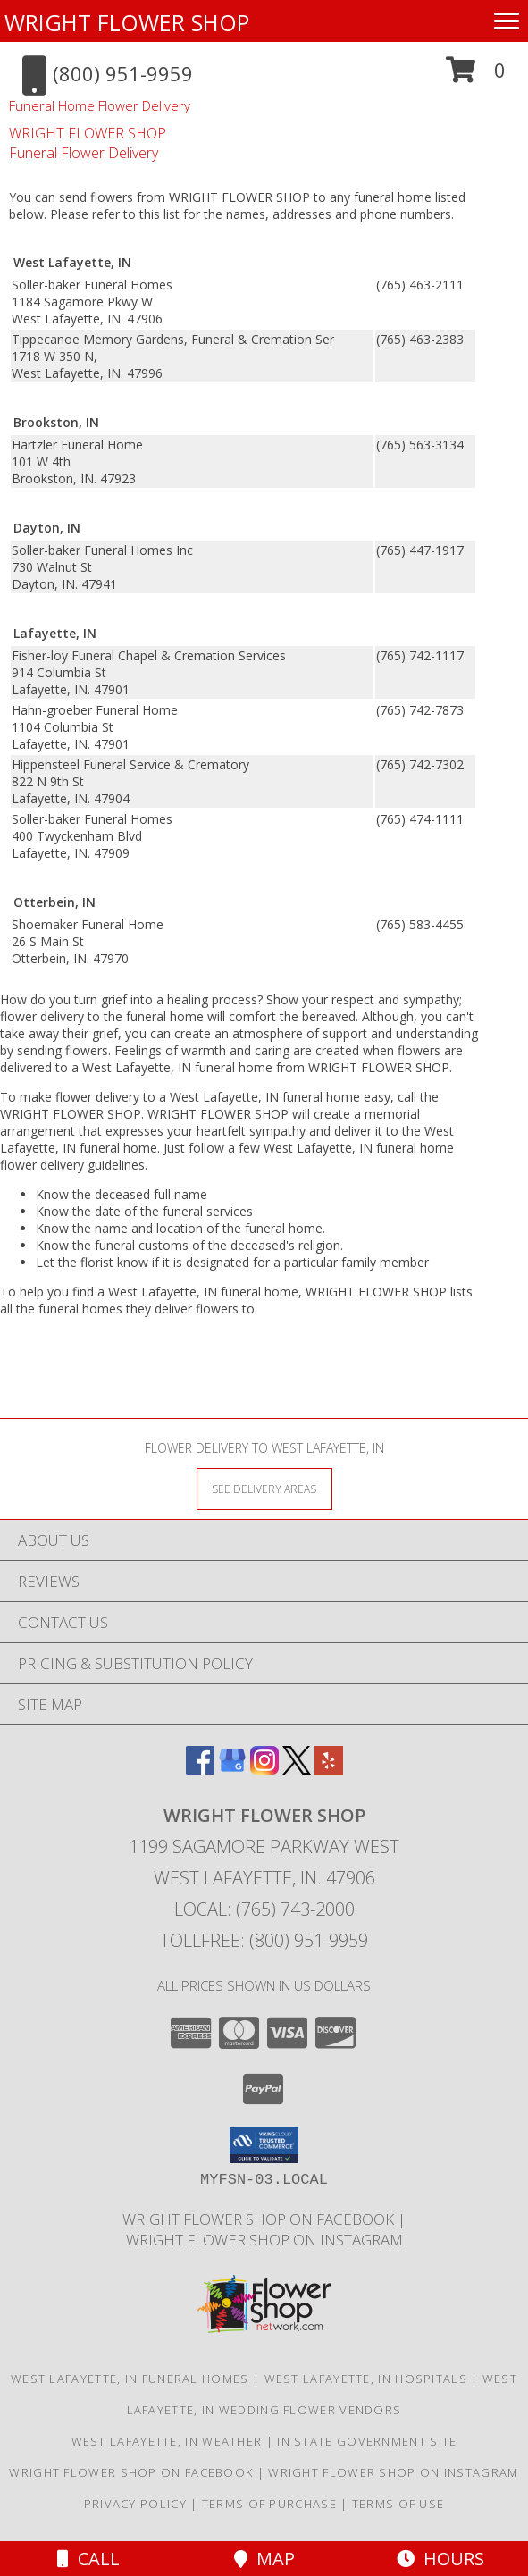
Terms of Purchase (269, 2504)
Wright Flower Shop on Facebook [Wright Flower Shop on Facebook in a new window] (260, 2219)
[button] (476, 76)
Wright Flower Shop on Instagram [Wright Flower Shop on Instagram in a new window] (264, 2239)
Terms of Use (398, 2504)
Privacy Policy (135, 2504)
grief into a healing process (179, 999)
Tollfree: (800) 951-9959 (264, 1940)
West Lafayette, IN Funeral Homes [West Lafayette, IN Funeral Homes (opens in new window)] (130, 2378)
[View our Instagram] (264, 1768)
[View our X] (296, 1768)
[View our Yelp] (328, 1768)
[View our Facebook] (200, 1768)
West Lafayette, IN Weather (167, 2441)
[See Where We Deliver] (264, 1488)
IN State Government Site (367, 2441)
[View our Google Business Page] (232, 1768)
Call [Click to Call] (88, 2559)
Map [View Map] (264, 2559)
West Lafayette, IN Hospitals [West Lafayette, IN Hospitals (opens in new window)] (365, 2378)
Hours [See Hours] (440, 2559)
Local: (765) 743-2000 (264, 1909)
